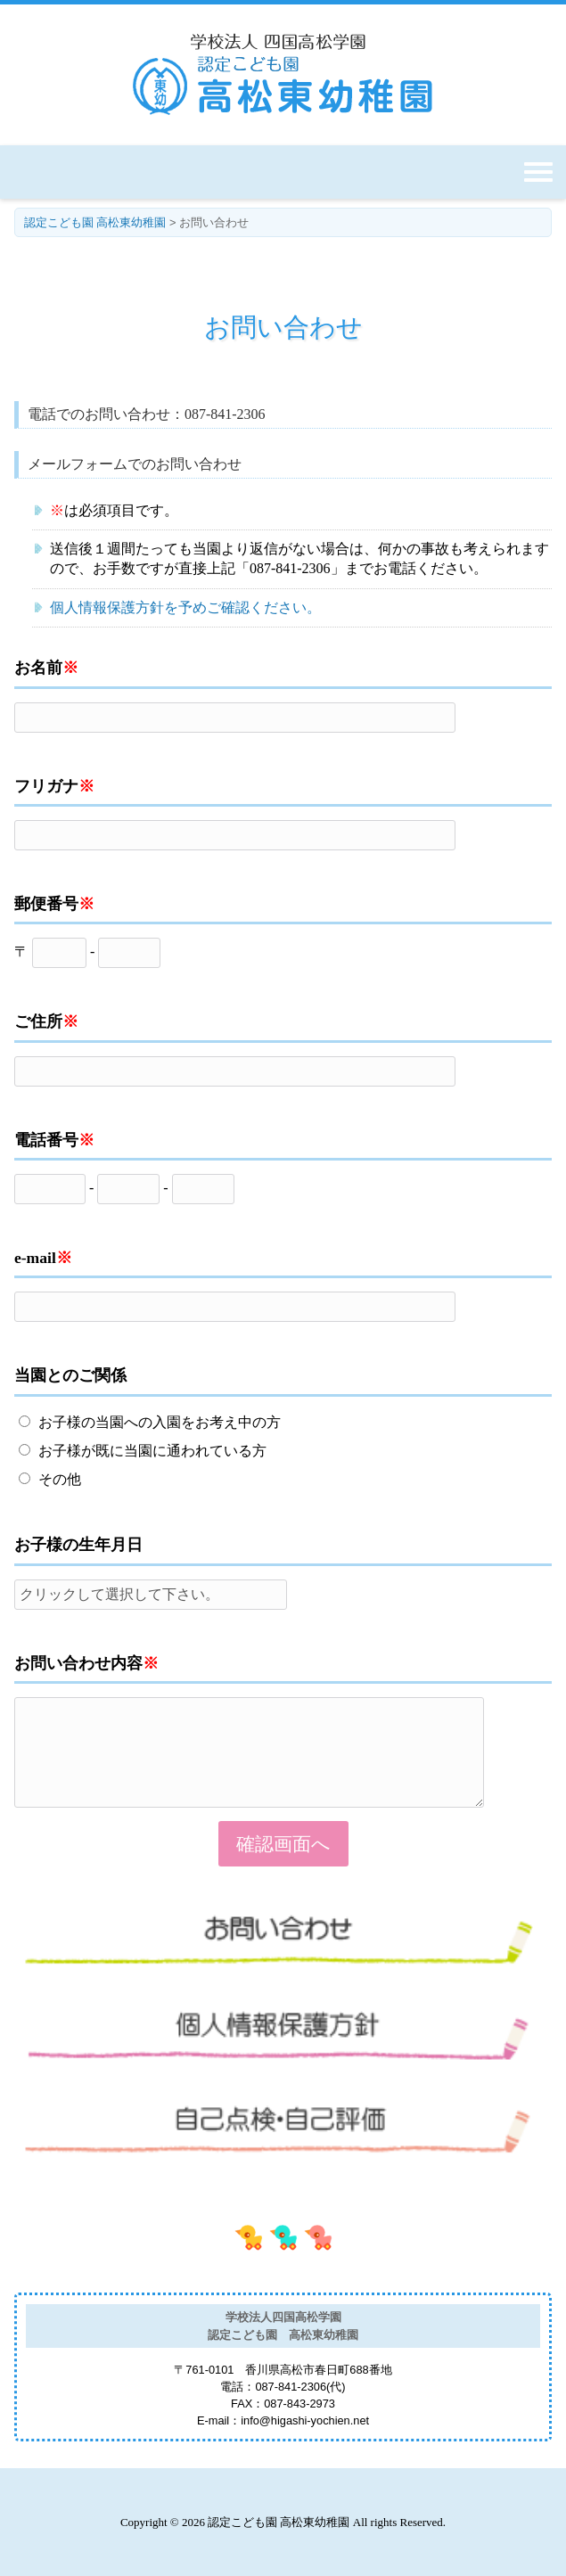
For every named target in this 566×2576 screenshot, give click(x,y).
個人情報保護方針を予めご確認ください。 (185, 607)
